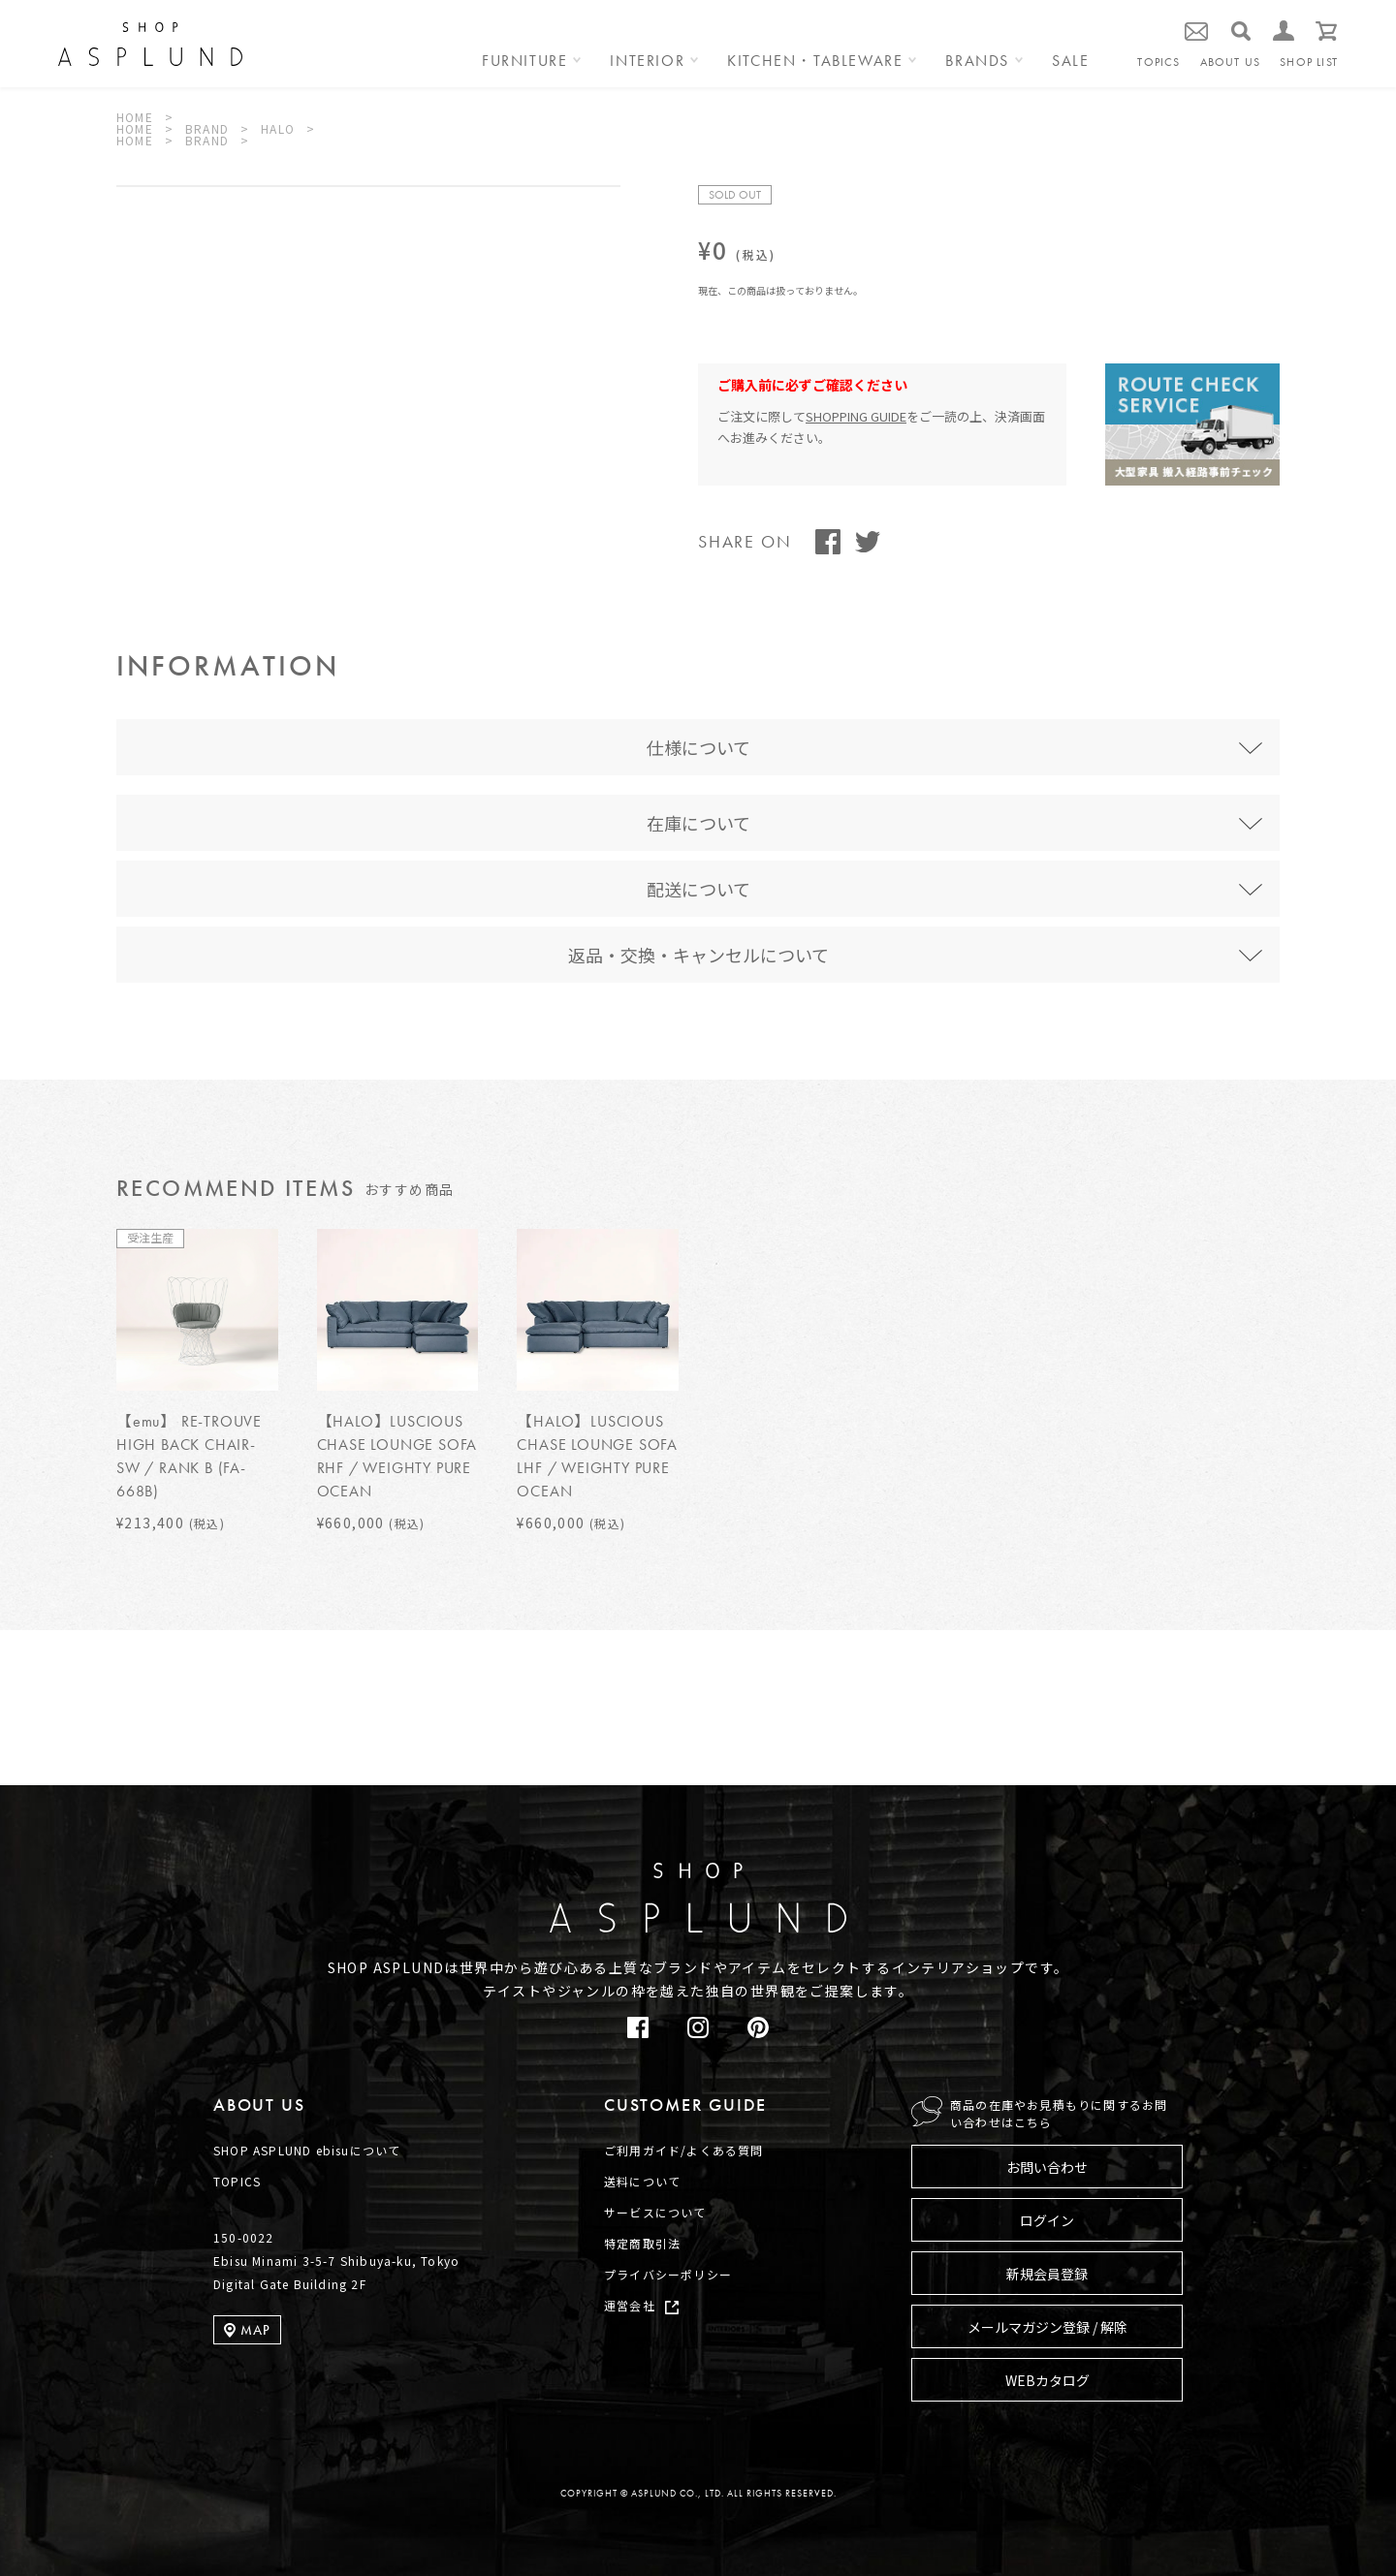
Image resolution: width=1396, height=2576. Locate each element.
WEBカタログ (1047, 2380)
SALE (1070, 62)
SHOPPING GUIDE (856, 416)
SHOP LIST (1309, 62)
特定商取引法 (642, 2243)
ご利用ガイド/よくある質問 (684, 2150)
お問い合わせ (1047, 2167)
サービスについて (655, 2212)
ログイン (1047, 2220)
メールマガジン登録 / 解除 (1047, 2327)
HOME (134, 117)
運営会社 (629, 2305)
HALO (278, 128)
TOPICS (1158, 62)
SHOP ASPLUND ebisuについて (306, 2150)
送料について (642, 2181)
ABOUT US (1230, 62)
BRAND (207, 128)
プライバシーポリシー (668, 2274)
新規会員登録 (1047, 2273)
